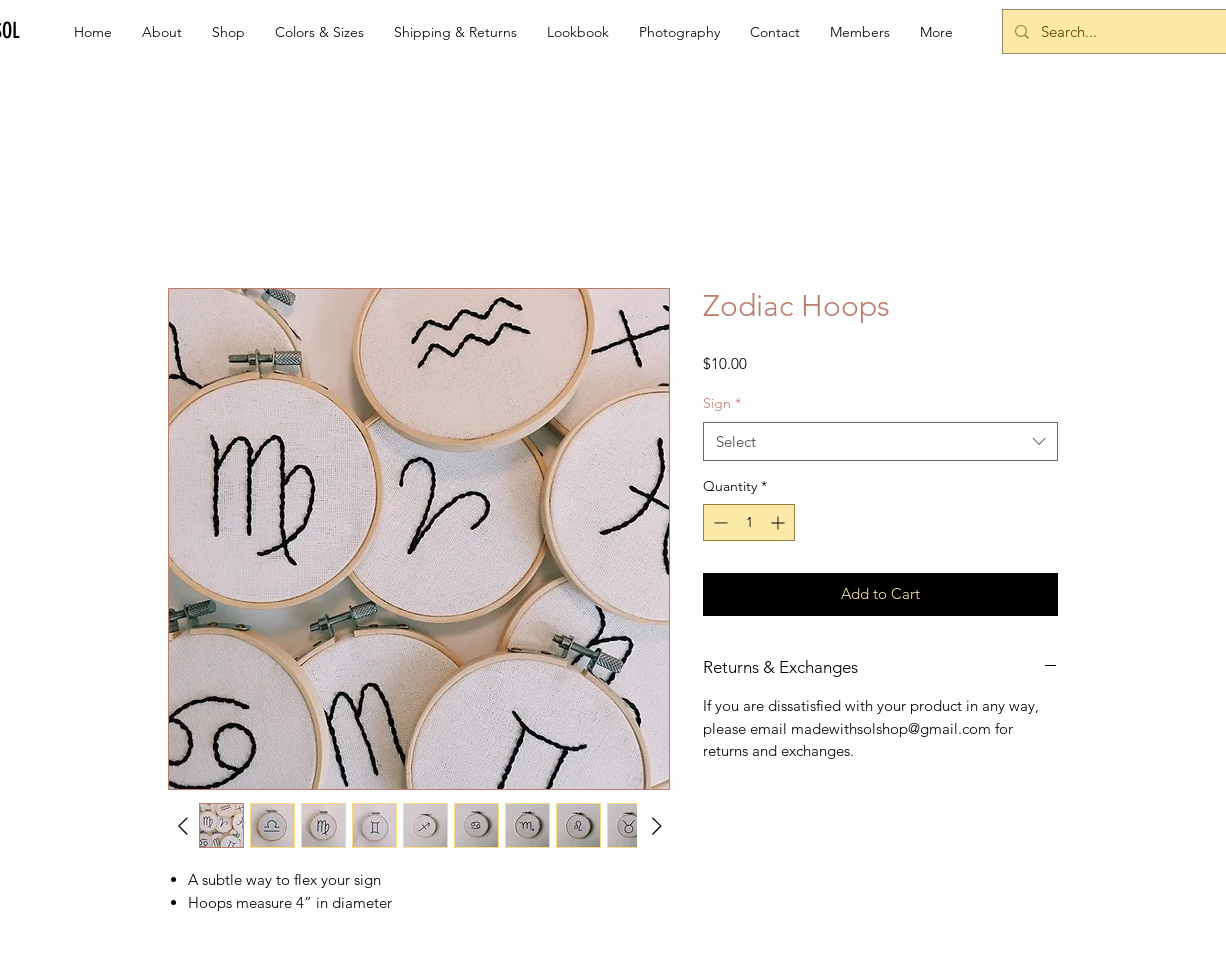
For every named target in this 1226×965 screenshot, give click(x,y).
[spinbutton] (749, 522)
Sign (722, 403)
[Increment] (779, 522)
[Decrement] (718, 522)
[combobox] (880, 441)
